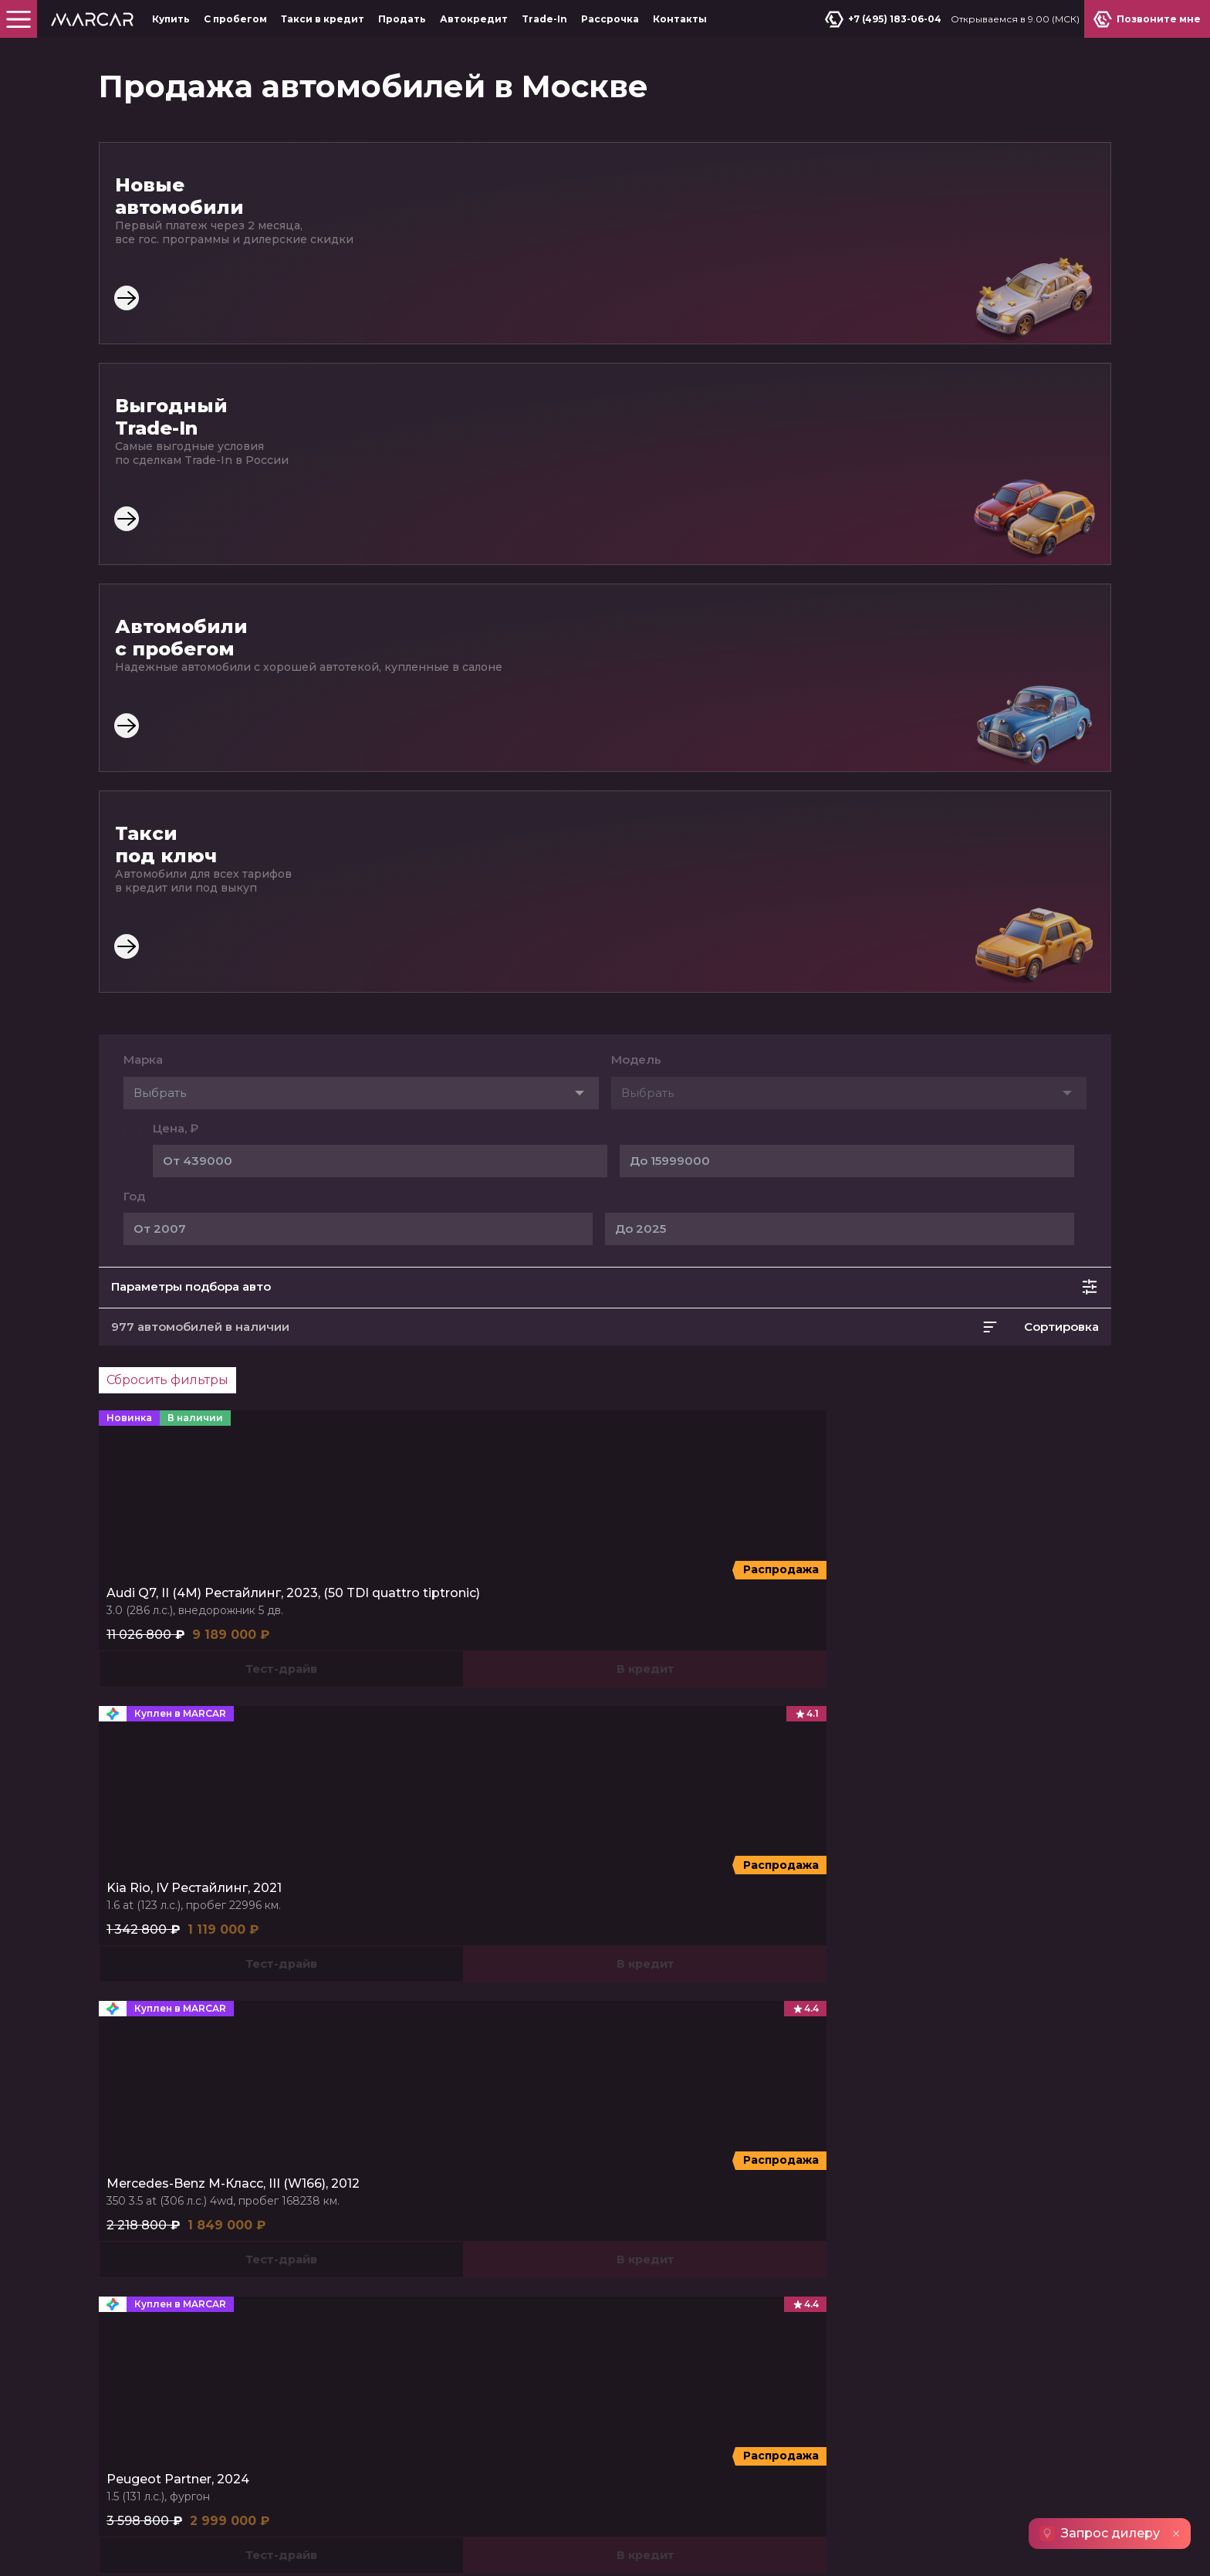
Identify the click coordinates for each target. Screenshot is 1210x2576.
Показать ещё (605, 1466)
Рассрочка (610, 19)
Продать (402, 19)
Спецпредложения (161, 2114)
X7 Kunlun (780, 1617)
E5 (663, 1617)
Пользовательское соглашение (190, 2548)
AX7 (923, 1617)
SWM (161, 1693)
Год (134, 562)
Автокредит (474, 19)
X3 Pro (699, 1617)
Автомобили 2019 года (581, 1882)
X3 (736, 1617)
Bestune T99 (498, 1745)
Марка (143, 425)
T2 (204, 1617)
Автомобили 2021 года (388, 1882)
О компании (138, 2178)
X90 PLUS (309, 1617)
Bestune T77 (502, 1723)
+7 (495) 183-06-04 (888, 19)
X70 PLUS (248, 1617)
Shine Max (1005, 1617)
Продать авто (918, 1991)
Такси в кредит (322, 19)
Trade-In (544, 19)
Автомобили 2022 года (777, 1882)
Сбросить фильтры (167, 745)
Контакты (680, 19)
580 (923, 1639)
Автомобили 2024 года (191, 1882)
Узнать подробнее (413, 2430)
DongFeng (951, 1588)
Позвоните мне (1050, 1991)
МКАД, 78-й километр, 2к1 (953, 2070)
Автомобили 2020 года (975, 1882)
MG (410, 1588)
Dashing (165, 1617)
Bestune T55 (428, 1745)
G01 (155, 1723)
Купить (171, 19)
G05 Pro (236, 1723)
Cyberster (485, 1617)
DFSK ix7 (967, 1639)
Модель (636, 425)
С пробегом (235, 19)
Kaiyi (672, 1588)
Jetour (166, 1588)
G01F (190, 1723)
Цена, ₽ (175, 494)
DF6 (957, 1617)
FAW (415, 1693)
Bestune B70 (431, 1723)
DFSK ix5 (1062, 1617)
